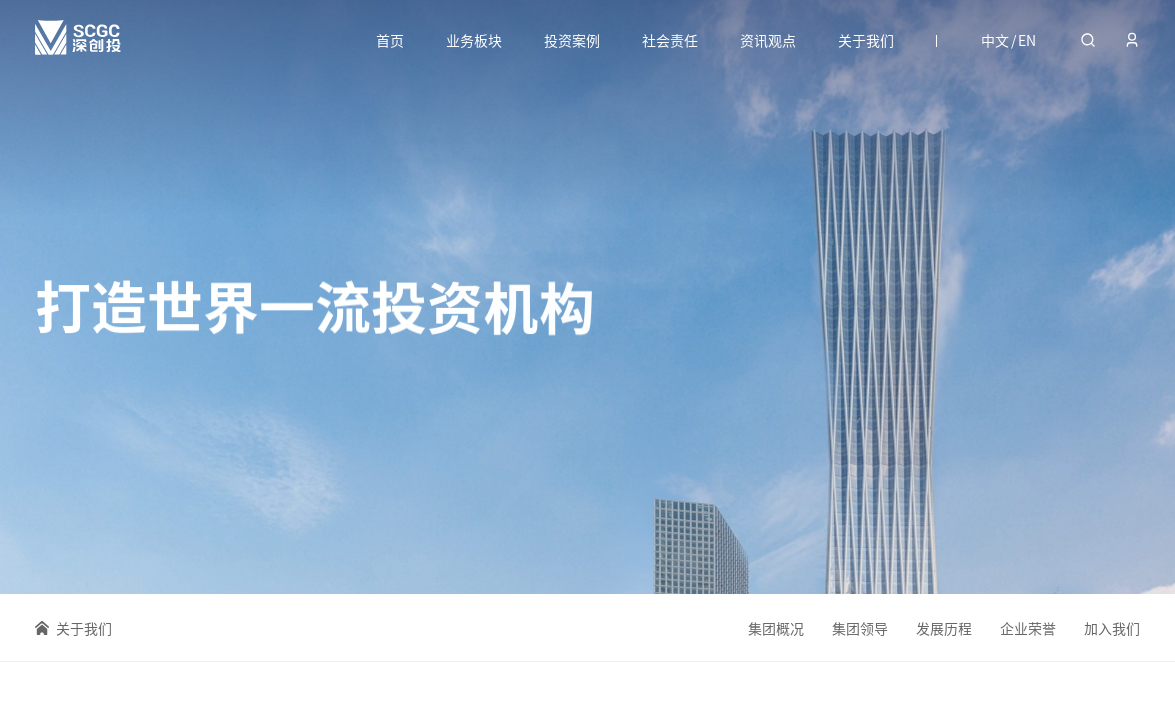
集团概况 (776, 628)
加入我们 (1112, 629)
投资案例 (572, 40)
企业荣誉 (1028, 628)
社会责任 (670, 40)
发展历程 (944, 628)
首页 (390, 40)
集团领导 (860, 628)
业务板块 (474, 40)
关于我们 (866, 40)
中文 (995, 40)
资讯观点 (768, 40)
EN (1027, 40)
